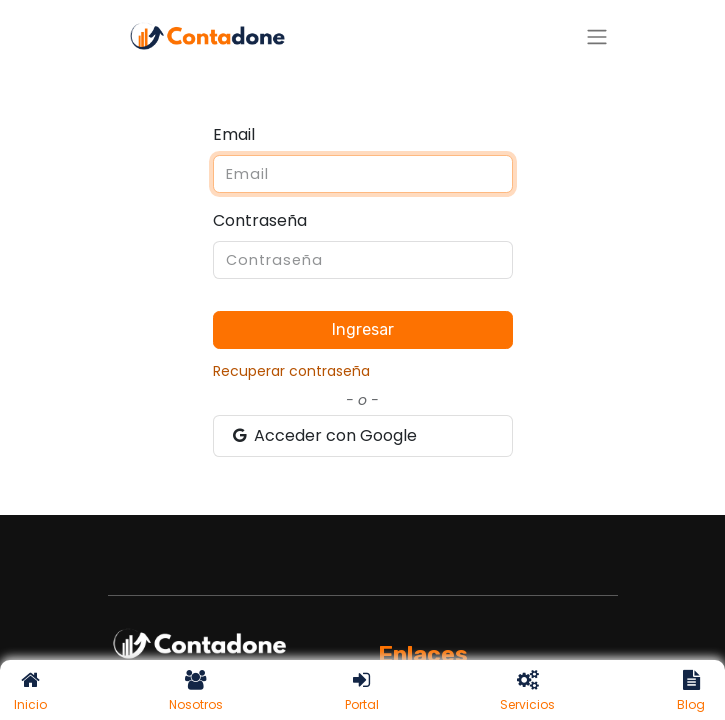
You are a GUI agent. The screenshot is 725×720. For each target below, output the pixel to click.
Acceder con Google (324, 435)
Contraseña (260, 220)
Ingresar (363, 329)
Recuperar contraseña (291, 371)
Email (234, 134)
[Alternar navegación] (597, 36)
